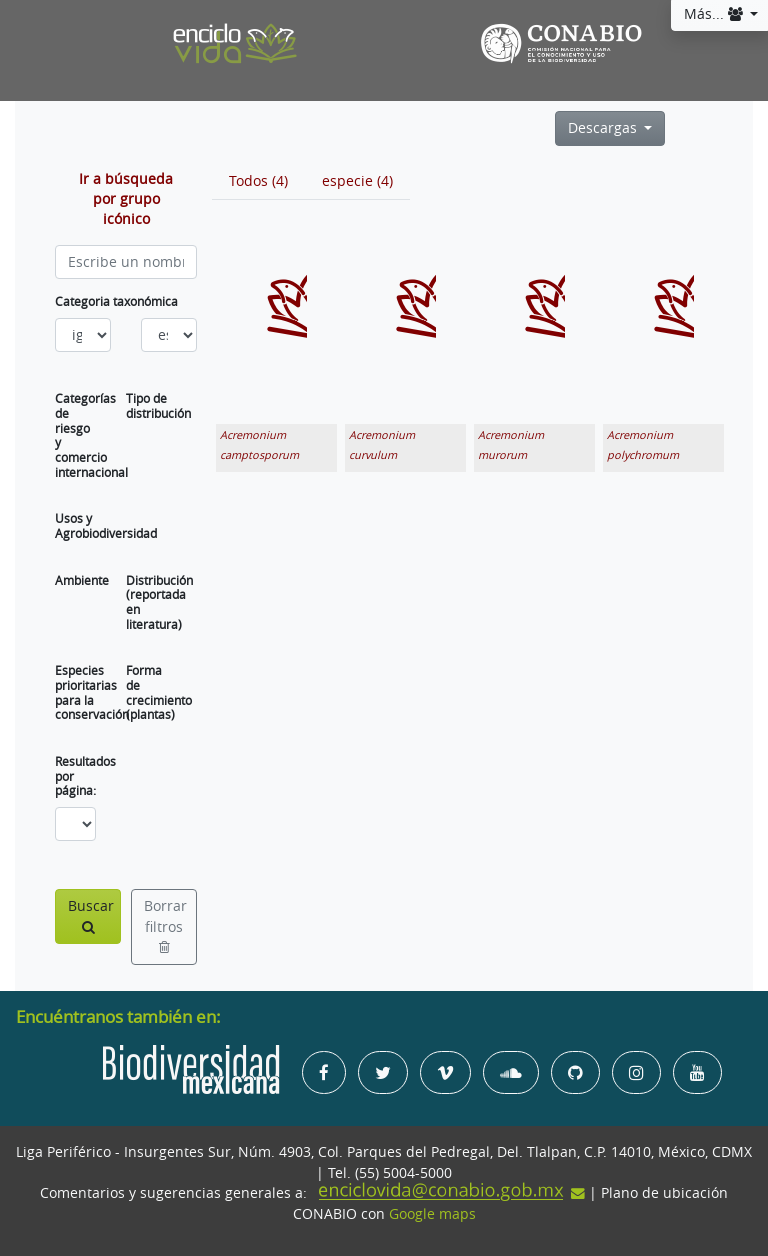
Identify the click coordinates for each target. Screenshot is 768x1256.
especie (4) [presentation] (357, 181)
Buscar (91, 915)
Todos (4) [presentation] (258, 181)
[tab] (258, 181)
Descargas (604, 128)
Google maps (432, 1214)
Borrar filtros (165, 925)
